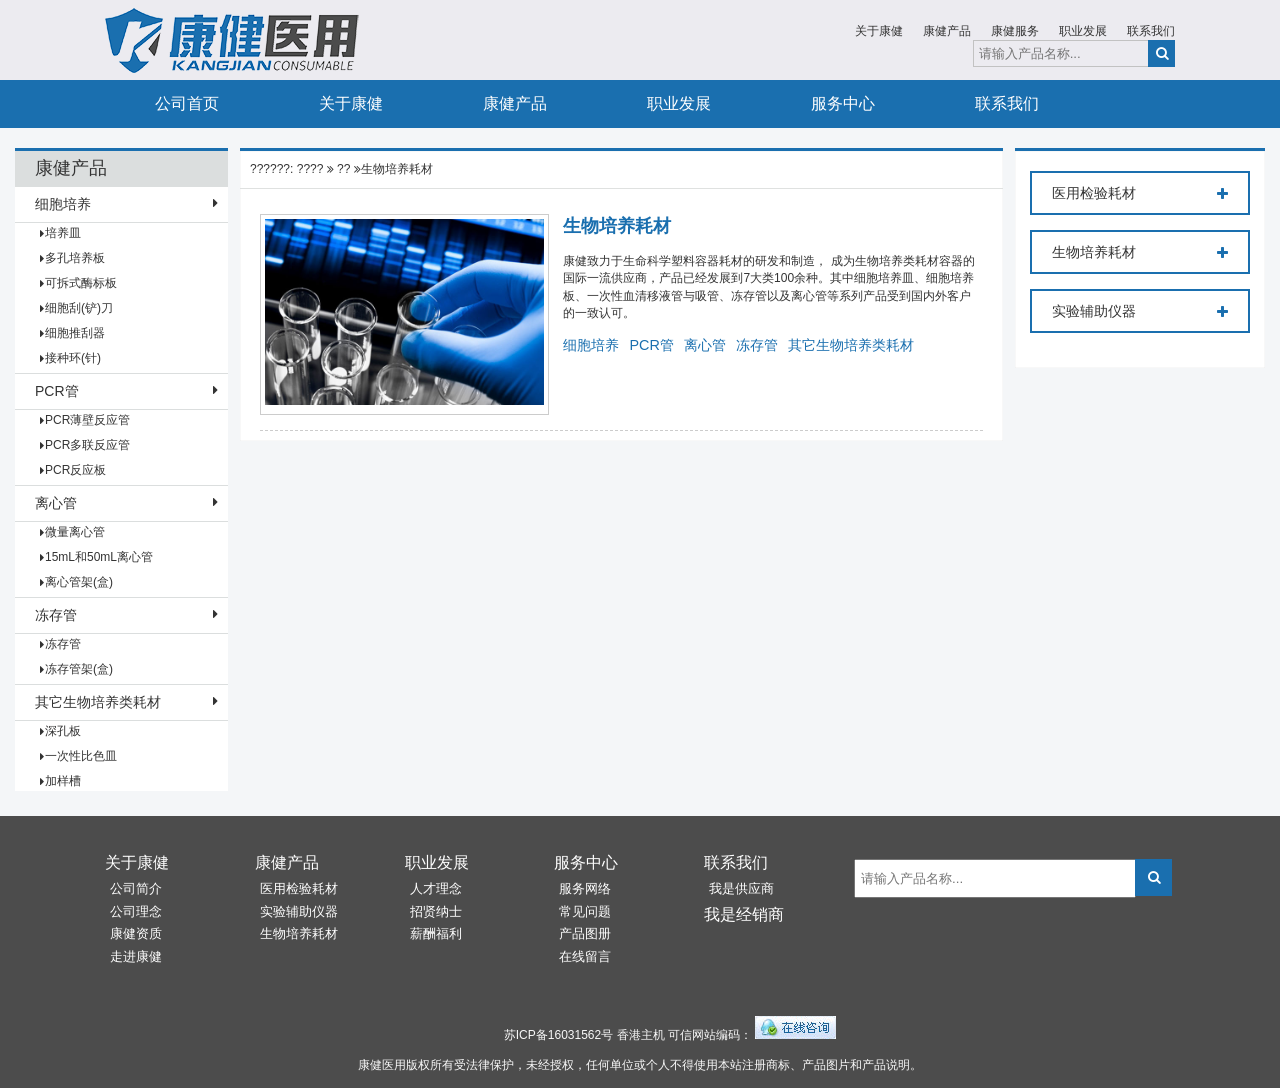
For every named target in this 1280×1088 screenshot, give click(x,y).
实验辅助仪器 (1140, 312)
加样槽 (63, 781)
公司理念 (136, 911)
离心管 (56, 503)
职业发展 (1083, 31)
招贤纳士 (436, 911)
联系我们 (1151, 31)
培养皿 (63, 233)
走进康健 (136, 956)
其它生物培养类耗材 (98, 702)
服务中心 (843, 103)
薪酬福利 (436, 933)
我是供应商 (741, 888)
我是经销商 (744, 914)
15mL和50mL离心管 (99, 557)
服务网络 (585, 888)
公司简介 (136, 888)
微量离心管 (75, 532)
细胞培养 (63, 204)
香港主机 (641, 1035)
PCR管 (57, 391)
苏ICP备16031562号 (558, 1035)
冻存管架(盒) (79, 669)
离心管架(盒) (79, 582)
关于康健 (879, 31)
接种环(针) (73, 358)
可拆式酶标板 (81, 283)
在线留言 (585, 956)
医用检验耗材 (1140, 194)
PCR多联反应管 (87, 445)
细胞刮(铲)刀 (79, 308)
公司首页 (187, 103)
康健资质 (136, 933)
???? (310, 169)
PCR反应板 (75, 470)
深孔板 (63, 731)
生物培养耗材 (397, 169)
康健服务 (1015, 31)
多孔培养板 (75, 258)
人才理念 (436, 888)
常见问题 (585, 911)
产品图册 (585, 933)
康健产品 (947, 31)
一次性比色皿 (81, 756)
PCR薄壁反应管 (87, 420)
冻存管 (56, 615)
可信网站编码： (710, 1035)
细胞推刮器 (75, 333)
